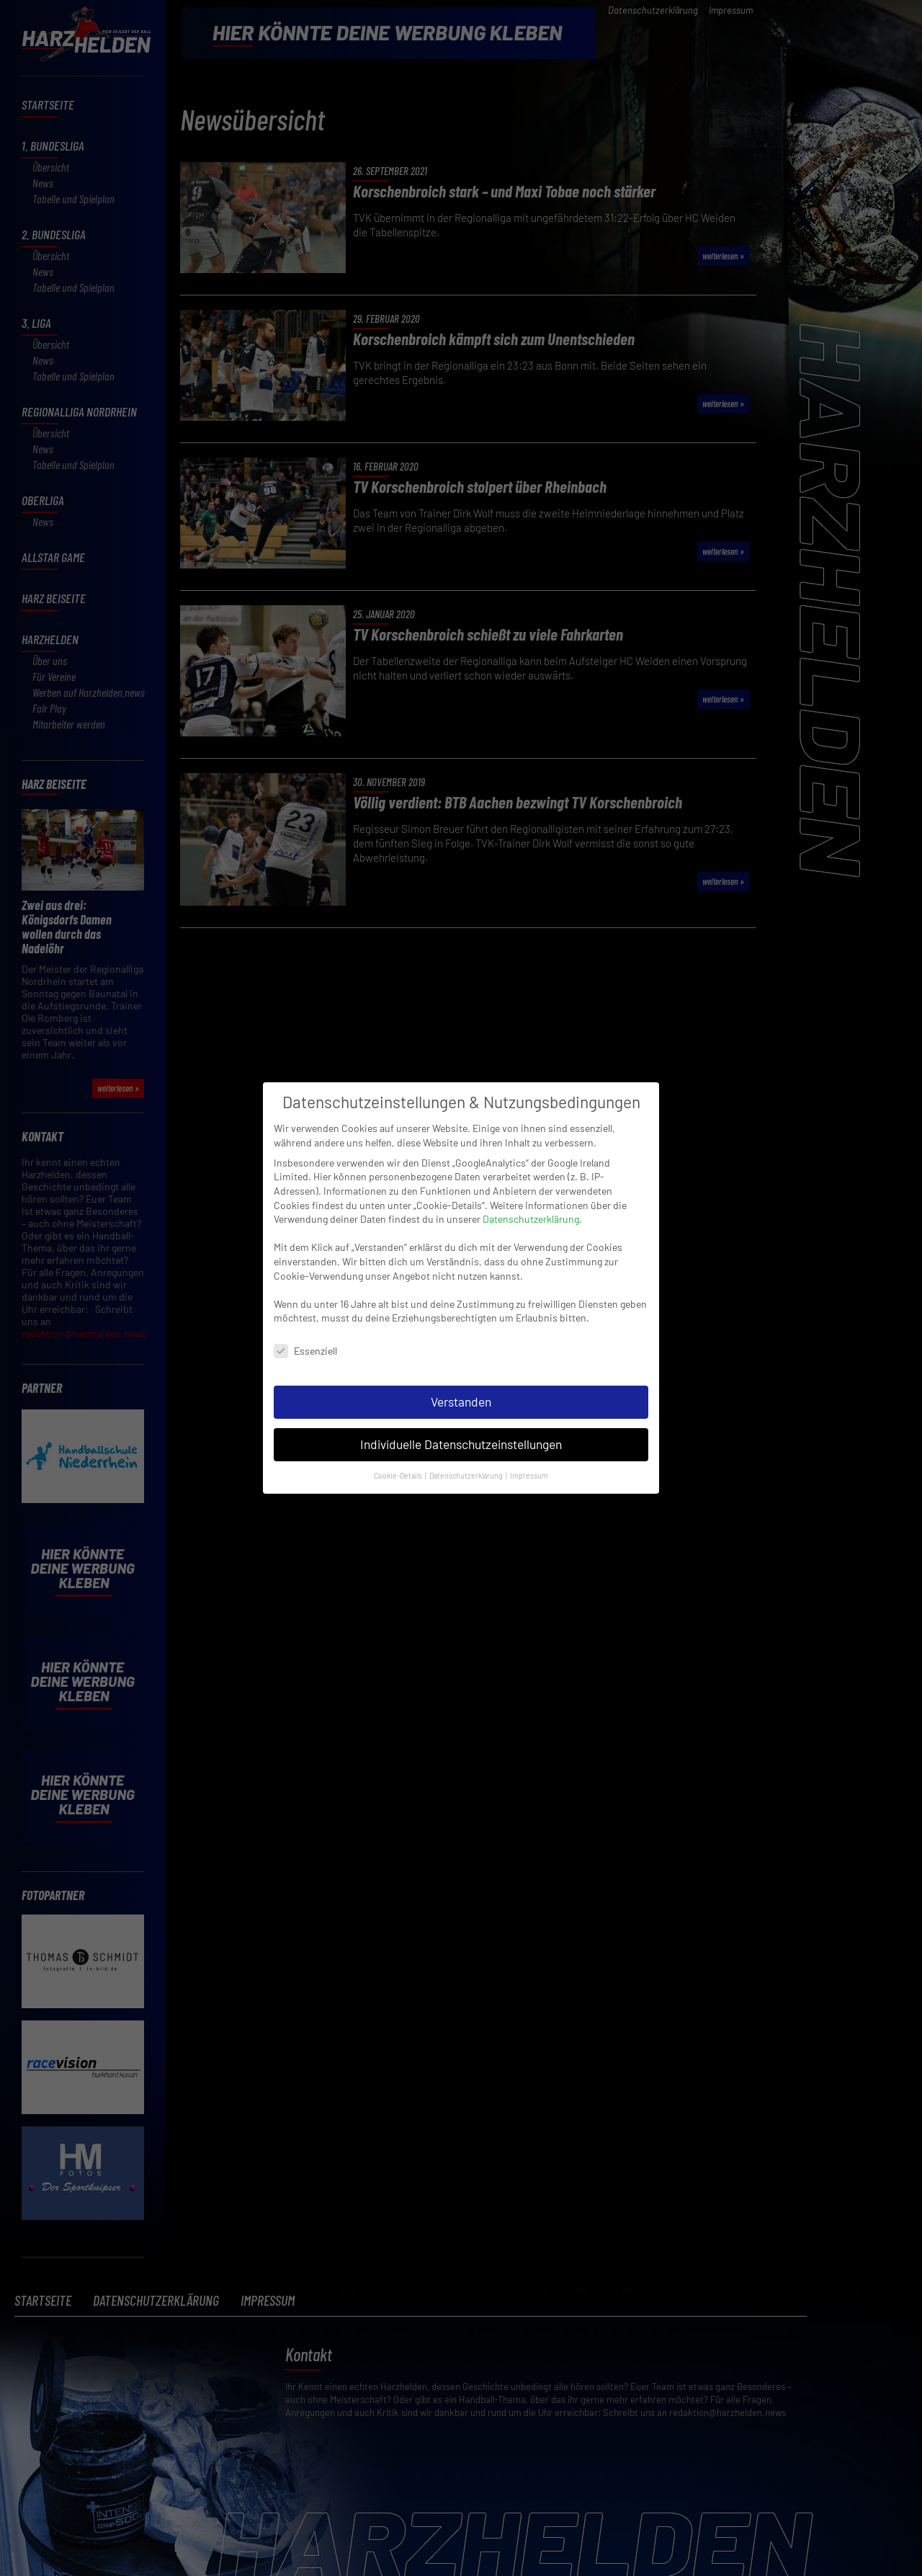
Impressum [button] (529, 1448)
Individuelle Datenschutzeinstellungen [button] (461, 1417)
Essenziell (305, 1323)
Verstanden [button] (461, 1374)
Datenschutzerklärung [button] (466, 1448)
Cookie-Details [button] (399, 1448)
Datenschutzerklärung (531, 1191)
